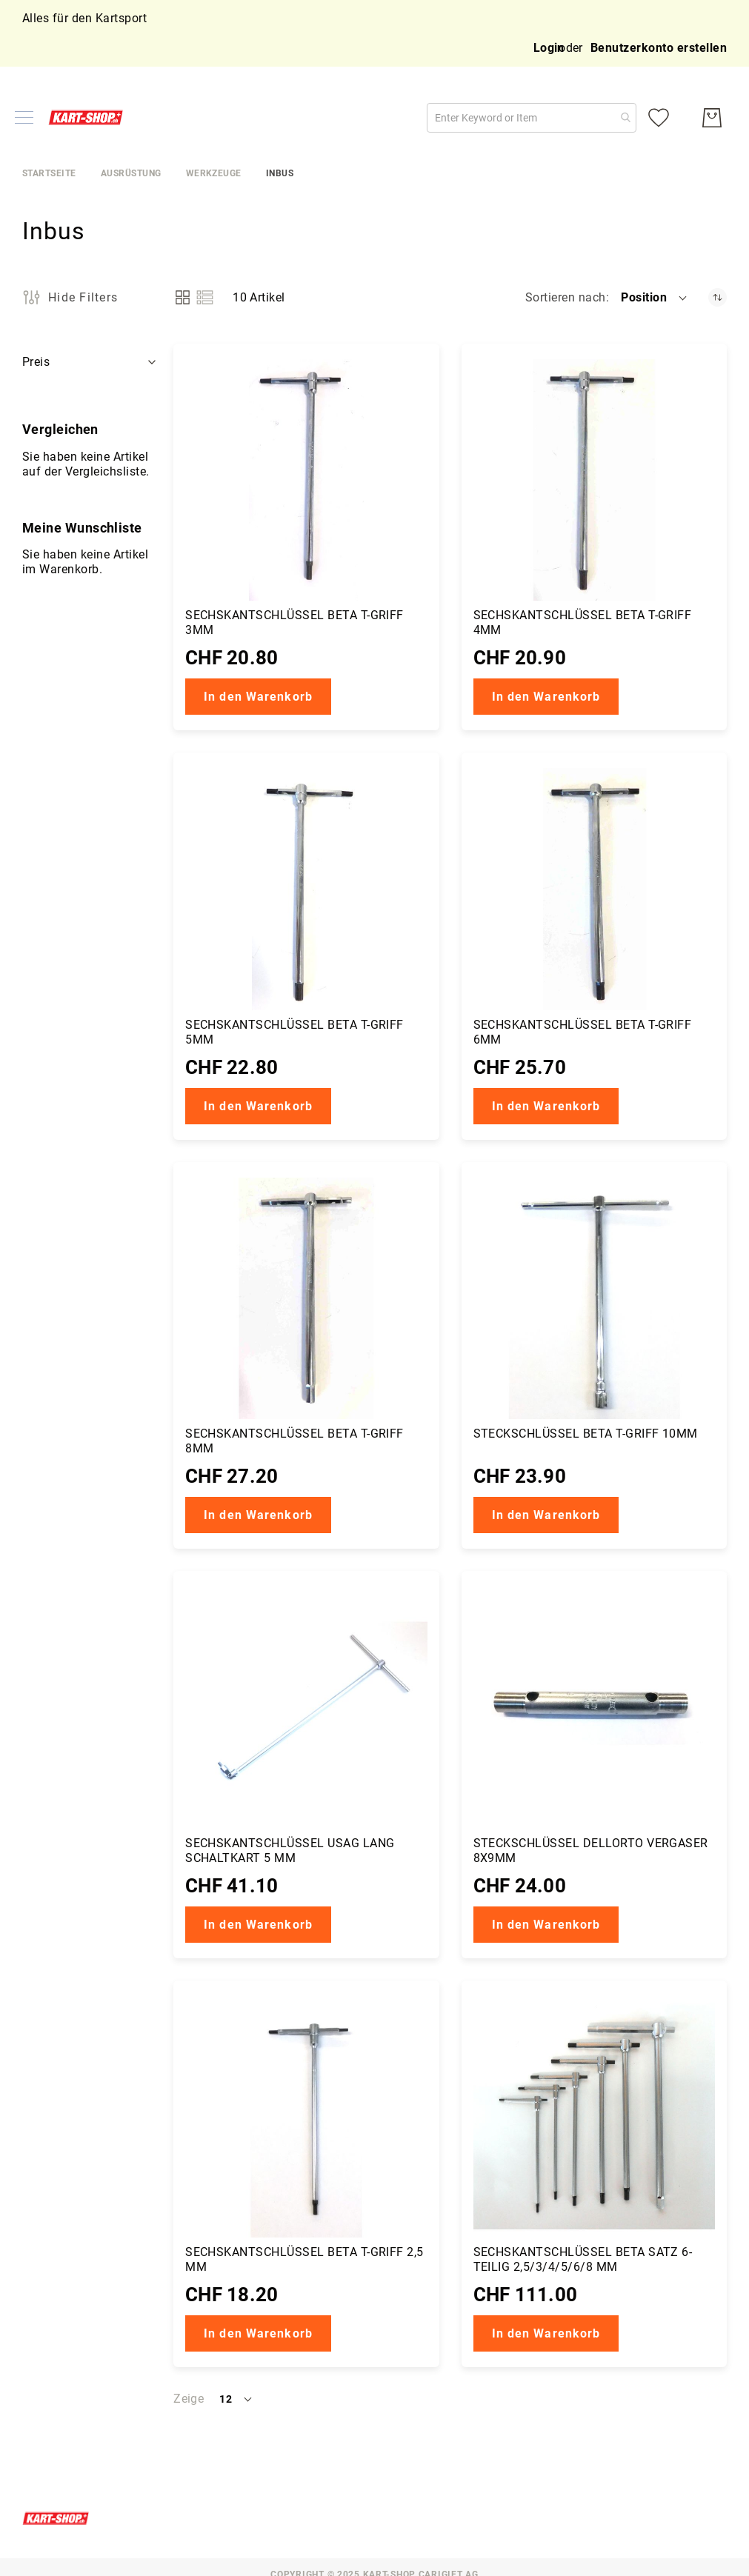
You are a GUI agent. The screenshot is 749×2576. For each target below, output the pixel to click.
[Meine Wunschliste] (658, 118)
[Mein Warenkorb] (712, 118)
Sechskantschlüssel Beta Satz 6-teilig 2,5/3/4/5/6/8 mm (583, 2259)
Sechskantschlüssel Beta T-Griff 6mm (582, 1032)
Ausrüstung (131, 173)
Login (549, 48)
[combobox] (531, 118)
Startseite (49, 173)
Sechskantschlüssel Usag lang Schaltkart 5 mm (289, 1850)
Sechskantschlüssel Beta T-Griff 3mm (294, 622)
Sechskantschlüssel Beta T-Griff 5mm (294, 1032)
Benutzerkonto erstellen (658, 48)
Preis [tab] (36, 362)
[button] (655, 298)
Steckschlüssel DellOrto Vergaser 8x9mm (590, 1850)
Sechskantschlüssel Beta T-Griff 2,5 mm (304, 2259)
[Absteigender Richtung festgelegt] (717, 297)
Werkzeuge (214, 173)
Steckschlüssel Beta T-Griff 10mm (585, 1434)
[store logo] (89, 117)
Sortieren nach (565, 297)
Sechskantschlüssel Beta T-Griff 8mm (294, 1441)
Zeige (188, 2399)
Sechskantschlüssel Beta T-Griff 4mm (582, 622)
